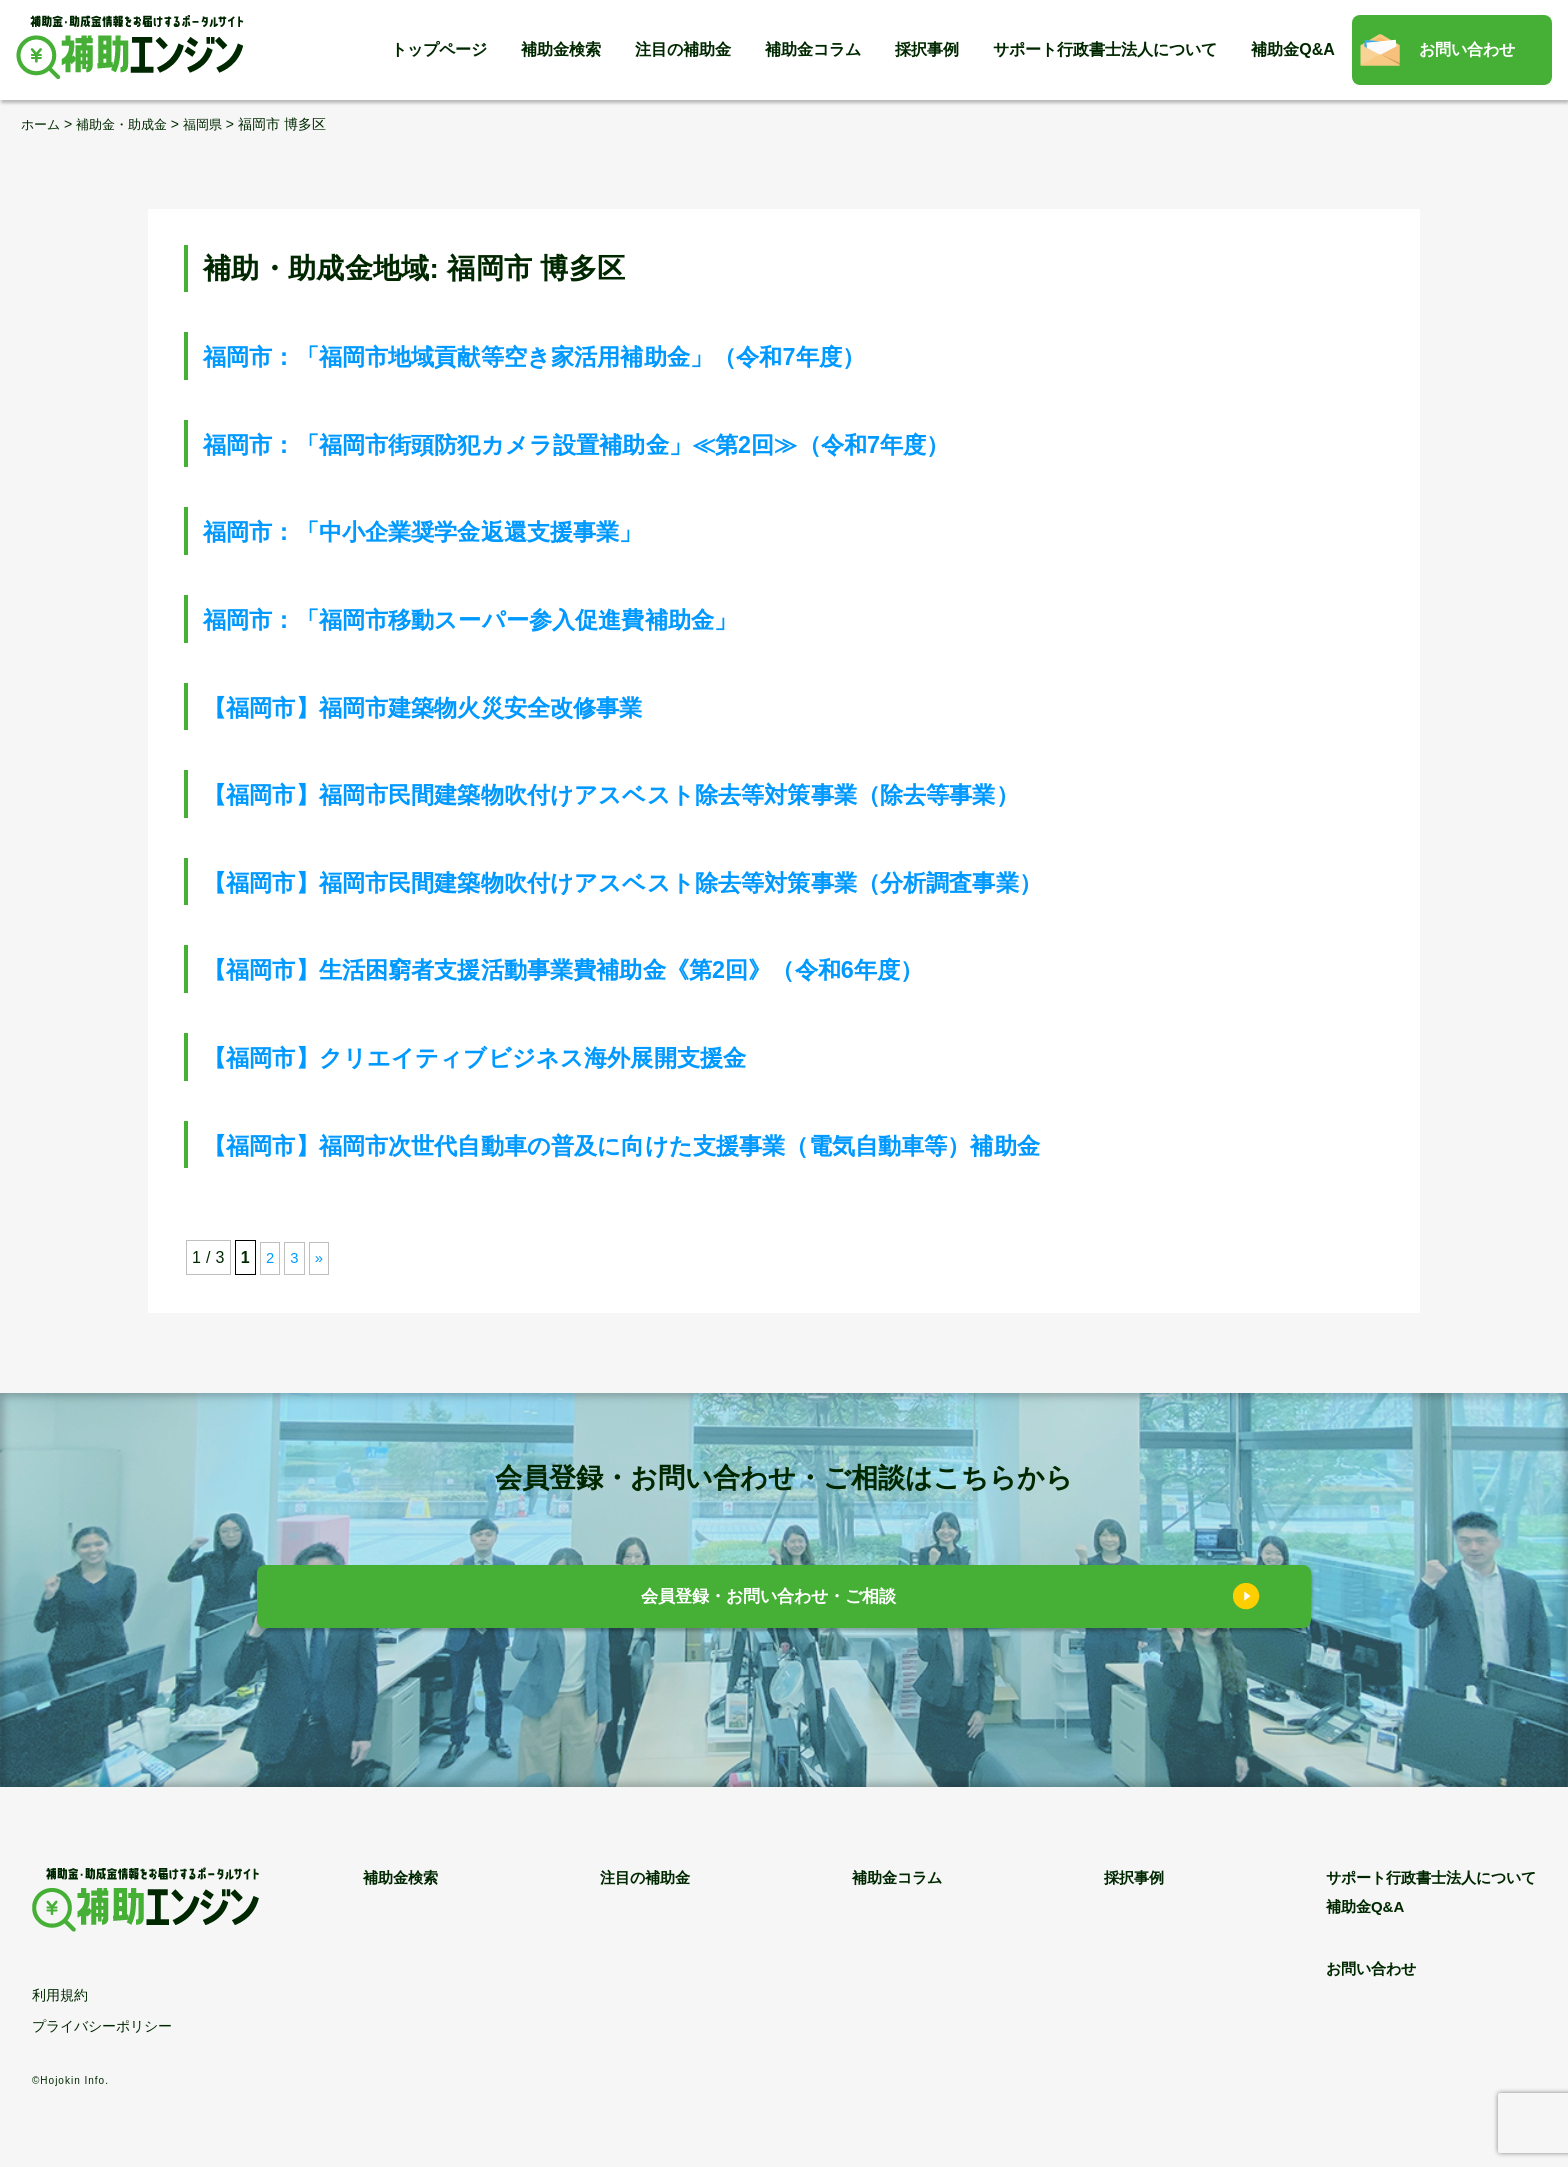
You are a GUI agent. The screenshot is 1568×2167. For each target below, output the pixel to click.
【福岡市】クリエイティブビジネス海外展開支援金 (534, 1056)
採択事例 (927, 49)
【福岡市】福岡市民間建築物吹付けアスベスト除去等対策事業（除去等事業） (701, 793)
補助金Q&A (1293, 49)
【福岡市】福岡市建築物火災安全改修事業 (472, 705)
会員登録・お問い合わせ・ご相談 (769, 1598)
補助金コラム (813, 49)
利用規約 (60, 1994)
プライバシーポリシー (102, 2026)
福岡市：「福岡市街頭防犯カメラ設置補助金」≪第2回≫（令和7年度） (659, 442)
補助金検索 (561, 49)
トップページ (439, 49)
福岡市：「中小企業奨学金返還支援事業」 (472, 530)
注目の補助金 (683, 49)
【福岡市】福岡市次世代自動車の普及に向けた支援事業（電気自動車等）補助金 (715, 1143)
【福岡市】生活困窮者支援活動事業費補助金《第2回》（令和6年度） (643, 968)
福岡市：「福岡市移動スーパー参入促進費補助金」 (529, 618)
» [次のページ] (320, 1257)
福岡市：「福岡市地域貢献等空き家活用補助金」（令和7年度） (608, 355)
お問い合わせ (1467, 49)
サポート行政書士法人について (1105, 49)
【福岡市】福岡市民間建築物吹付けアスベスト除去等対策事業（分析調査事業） (716, 880)
